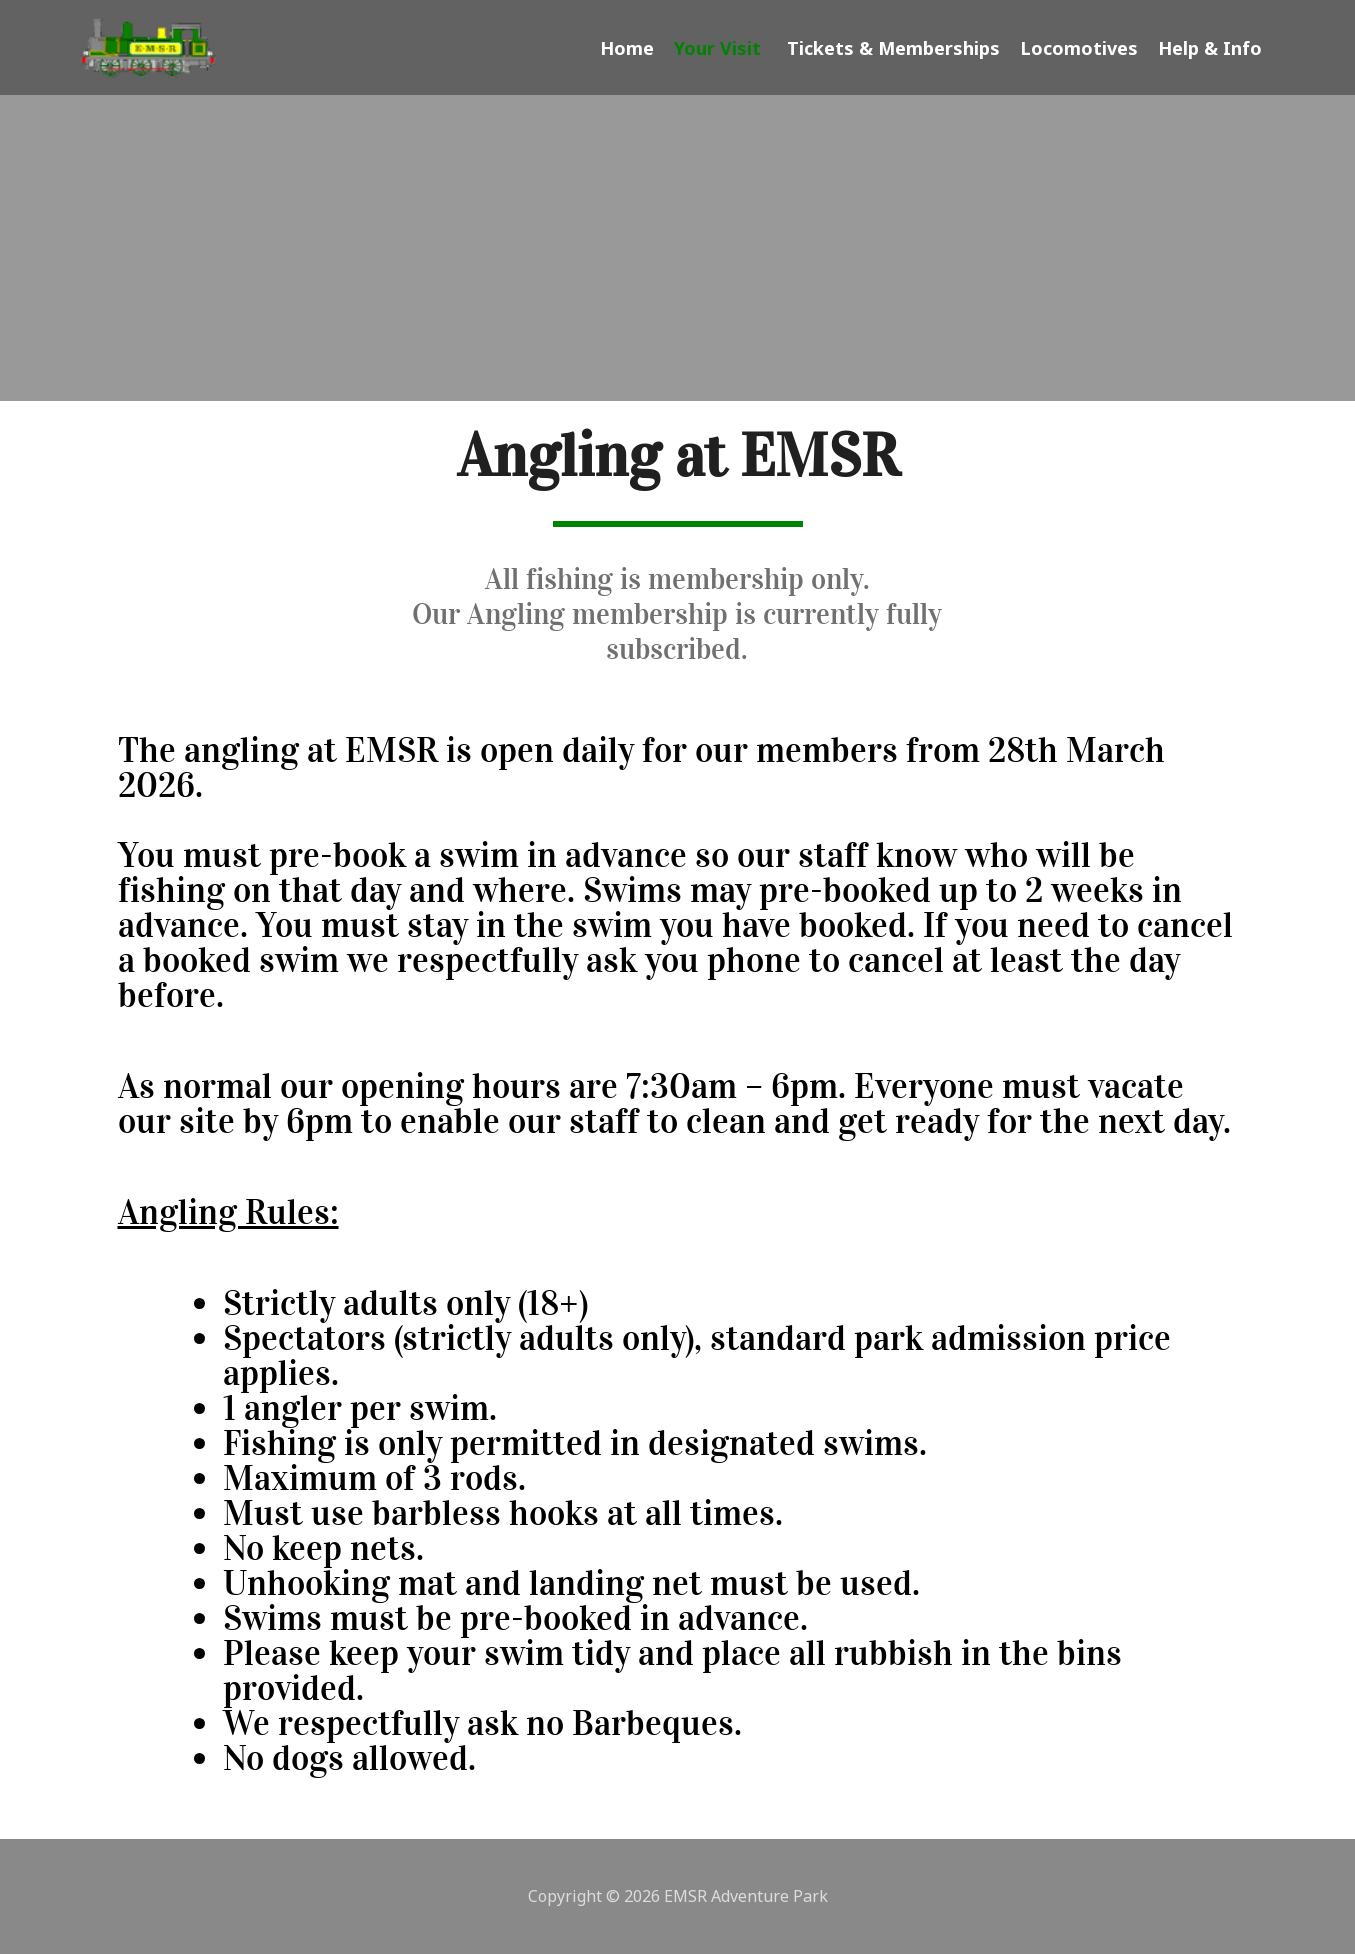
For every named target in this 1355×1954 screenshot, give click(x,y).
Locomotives (1079, 48)
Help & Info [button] (1213, 48)
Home (627, 48)
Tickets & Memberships (893, 48)
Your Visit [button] (720, 48)
